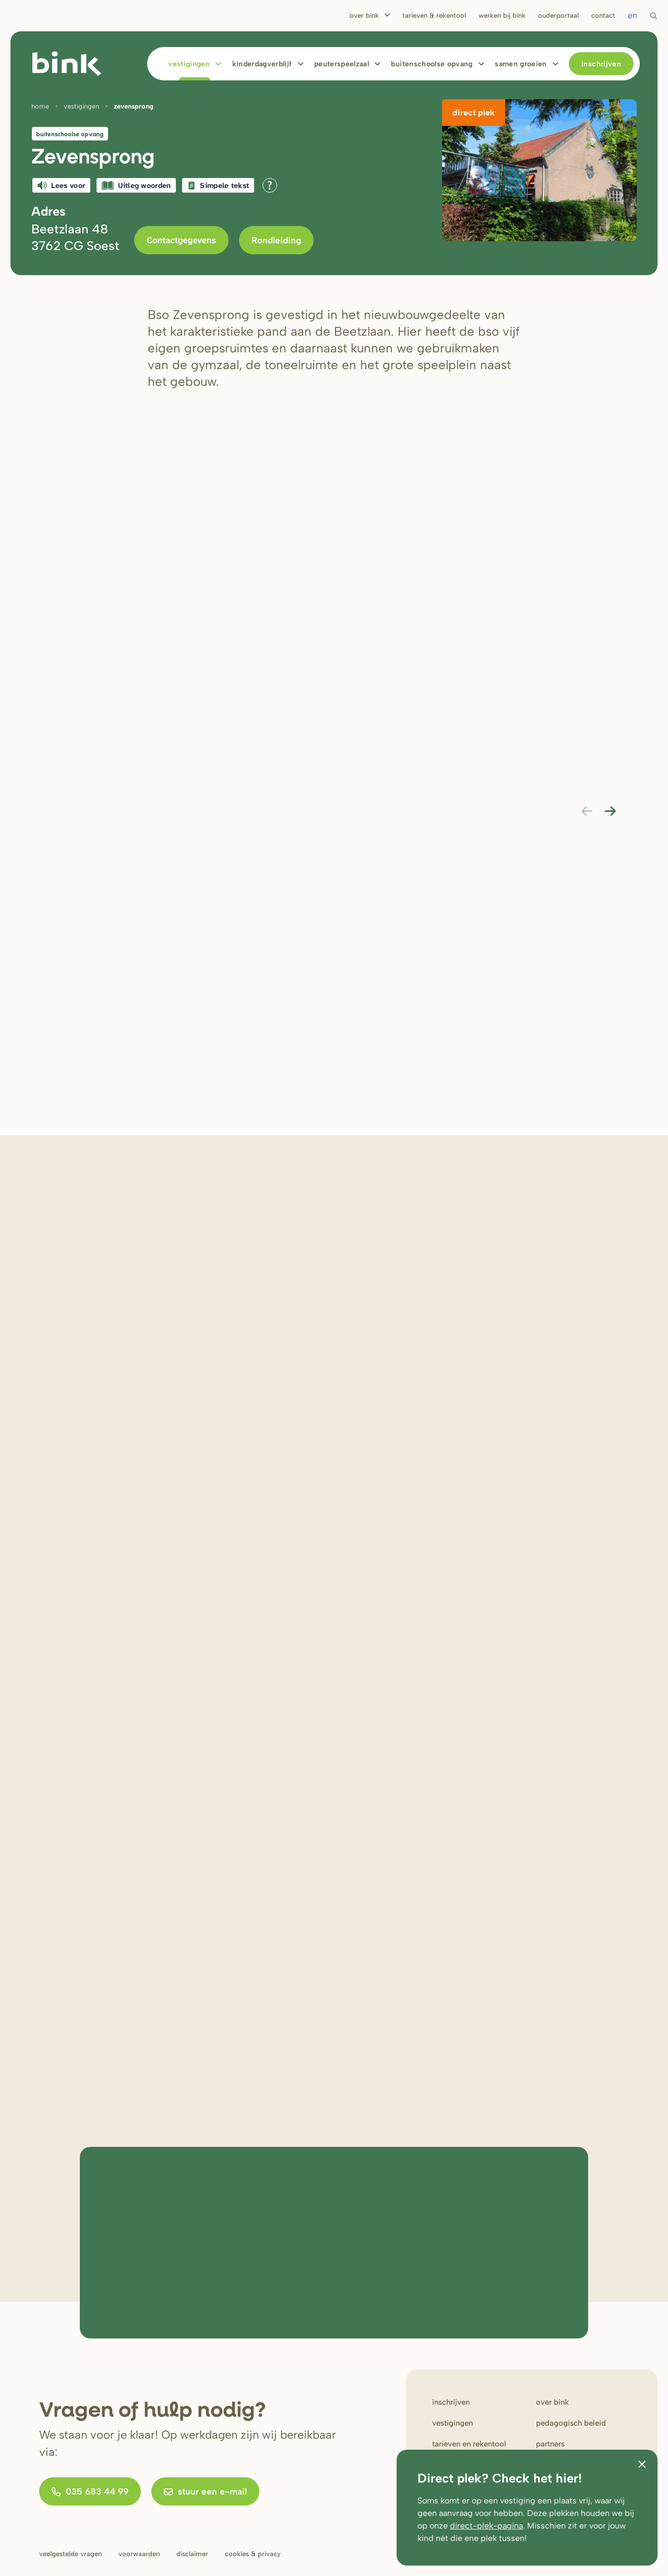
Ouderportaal (558, 15)
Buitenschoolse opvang (431, 64)
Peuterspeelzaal (341, 64)
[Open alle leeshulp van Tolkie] (270, 185)
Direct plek (473, 112)
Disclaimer (192, 2554)
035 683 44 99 (90, 2491)
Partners (550, 2444)
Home (40, 106)
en (632, 15)
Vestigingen (189, 64)
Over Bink (364, 15)
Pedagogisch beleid (571, 2423)
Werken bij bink (502, 15)
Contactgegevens (181, 240)
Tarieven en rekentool (469, 2444)
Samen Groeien (521, 64)
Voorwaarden (139, 2554)
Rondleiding (276, 240)
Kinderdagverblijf (262, 64)
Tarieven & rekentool (434, 15)
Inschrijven (601, 64)
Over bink (552, 2402)
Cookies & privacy (253, 2554)
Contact (603, 15)
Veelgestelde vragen (70, 2554)
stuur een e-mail (205, 2491)
